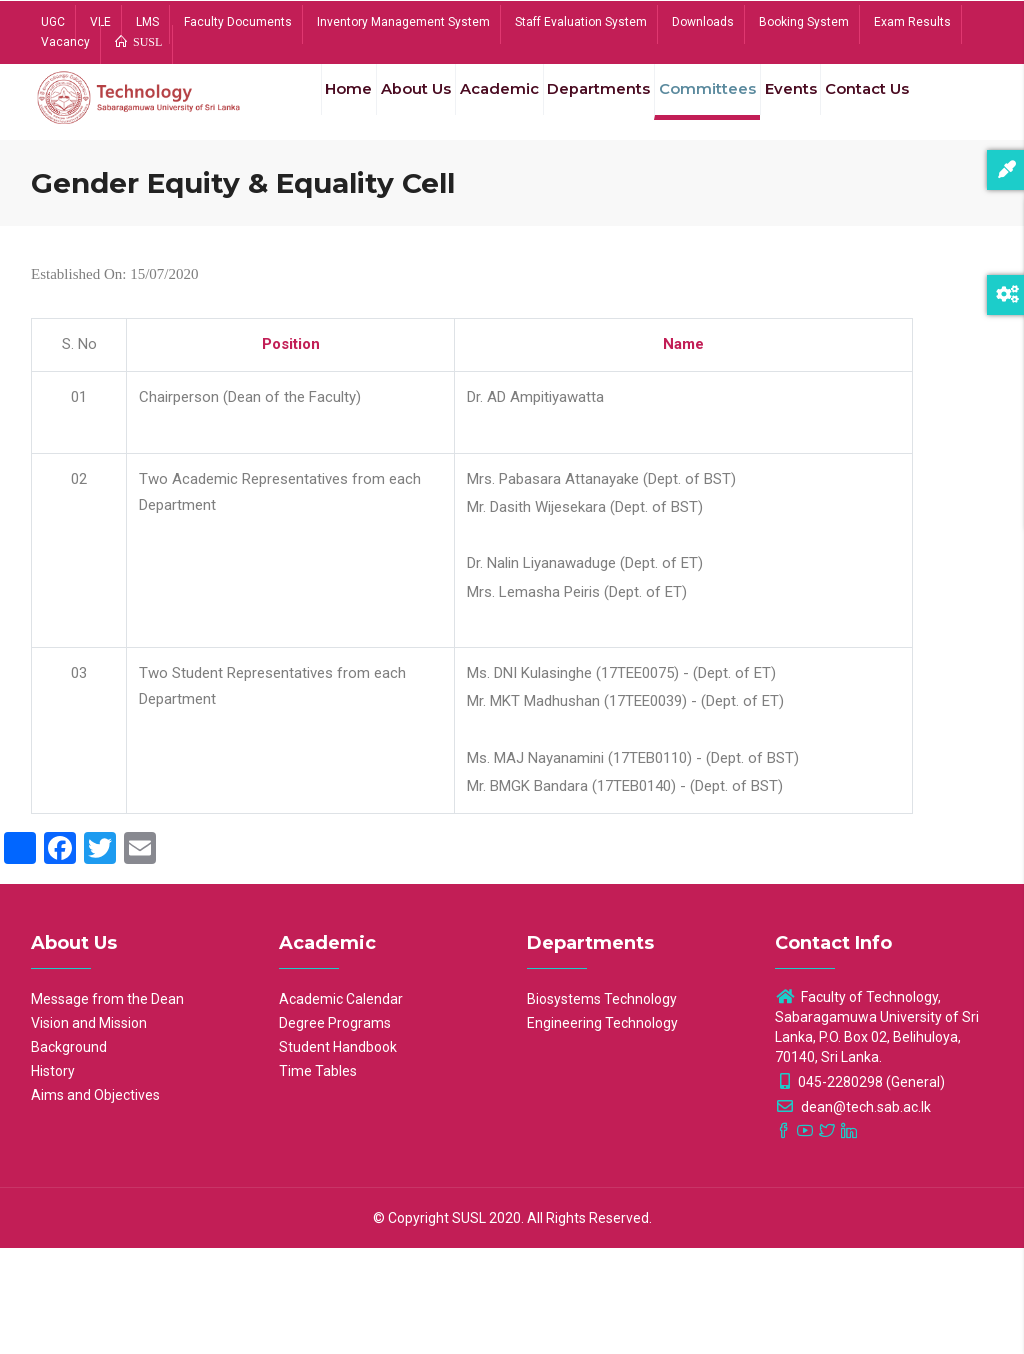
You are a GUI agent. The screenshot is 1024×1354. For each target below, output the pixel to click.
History (53, 1177)
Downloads (703, 22)
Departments (588, 108)
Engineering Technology (602, 1129)
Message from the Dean (107, 1105)
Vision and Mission (89, 1129)
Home (312, 108)
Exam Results (912, 22)
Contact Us (331, 202)
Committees (703, 108)
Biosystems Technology (602, 1105)
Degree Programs (335, 1129)
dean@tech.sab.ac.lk (853, 1213)
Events (794, 108)
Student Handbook (338, 1153)
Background (69, 1153)
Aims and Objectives (95, 1201)
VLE (100, 22)
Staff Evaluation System (581, 22)
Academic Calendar (341, 1105)
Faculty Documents (238, 22)
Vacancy (65, 42)
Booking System (804, 22)
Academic (481, 108)
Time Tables (318, 1177)
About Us (389, 108)
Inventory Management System (403, 22)
